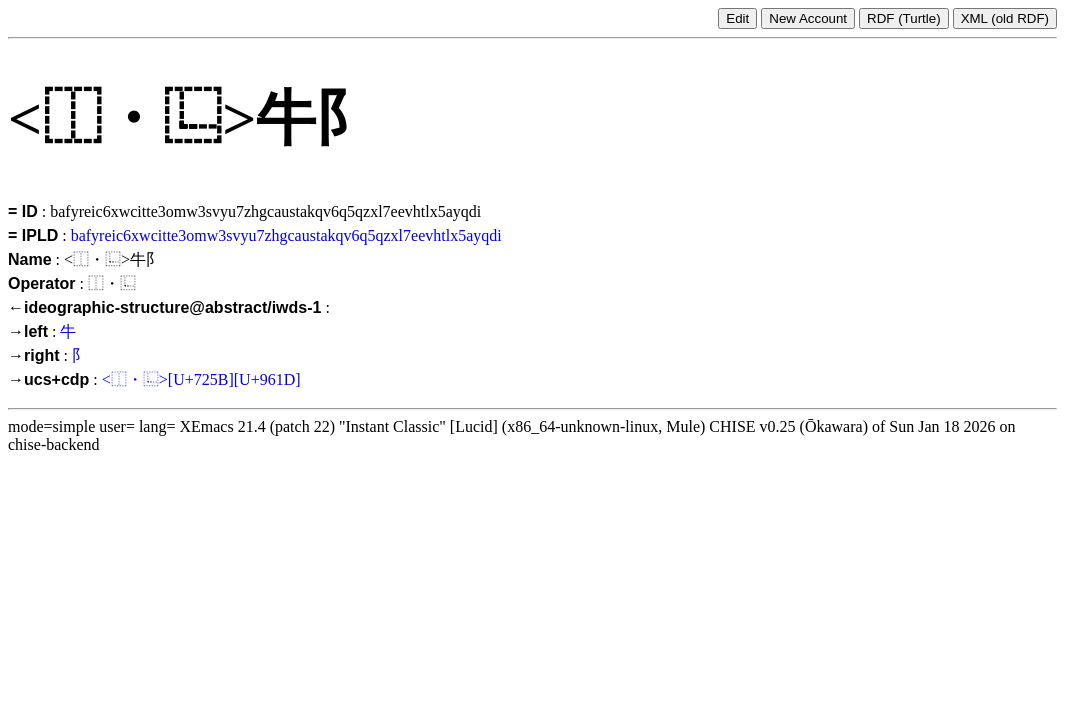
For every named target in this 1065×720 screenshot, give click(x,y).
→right (34, 355)
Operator (42, 283)
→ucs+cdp (48, 379)
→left (28, 331)
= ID (23, 211)
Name (30, 259)
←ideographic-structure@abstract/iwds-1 (164, 307)
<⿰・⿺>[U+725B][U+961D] (201, 379)
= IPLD (33, 235)
